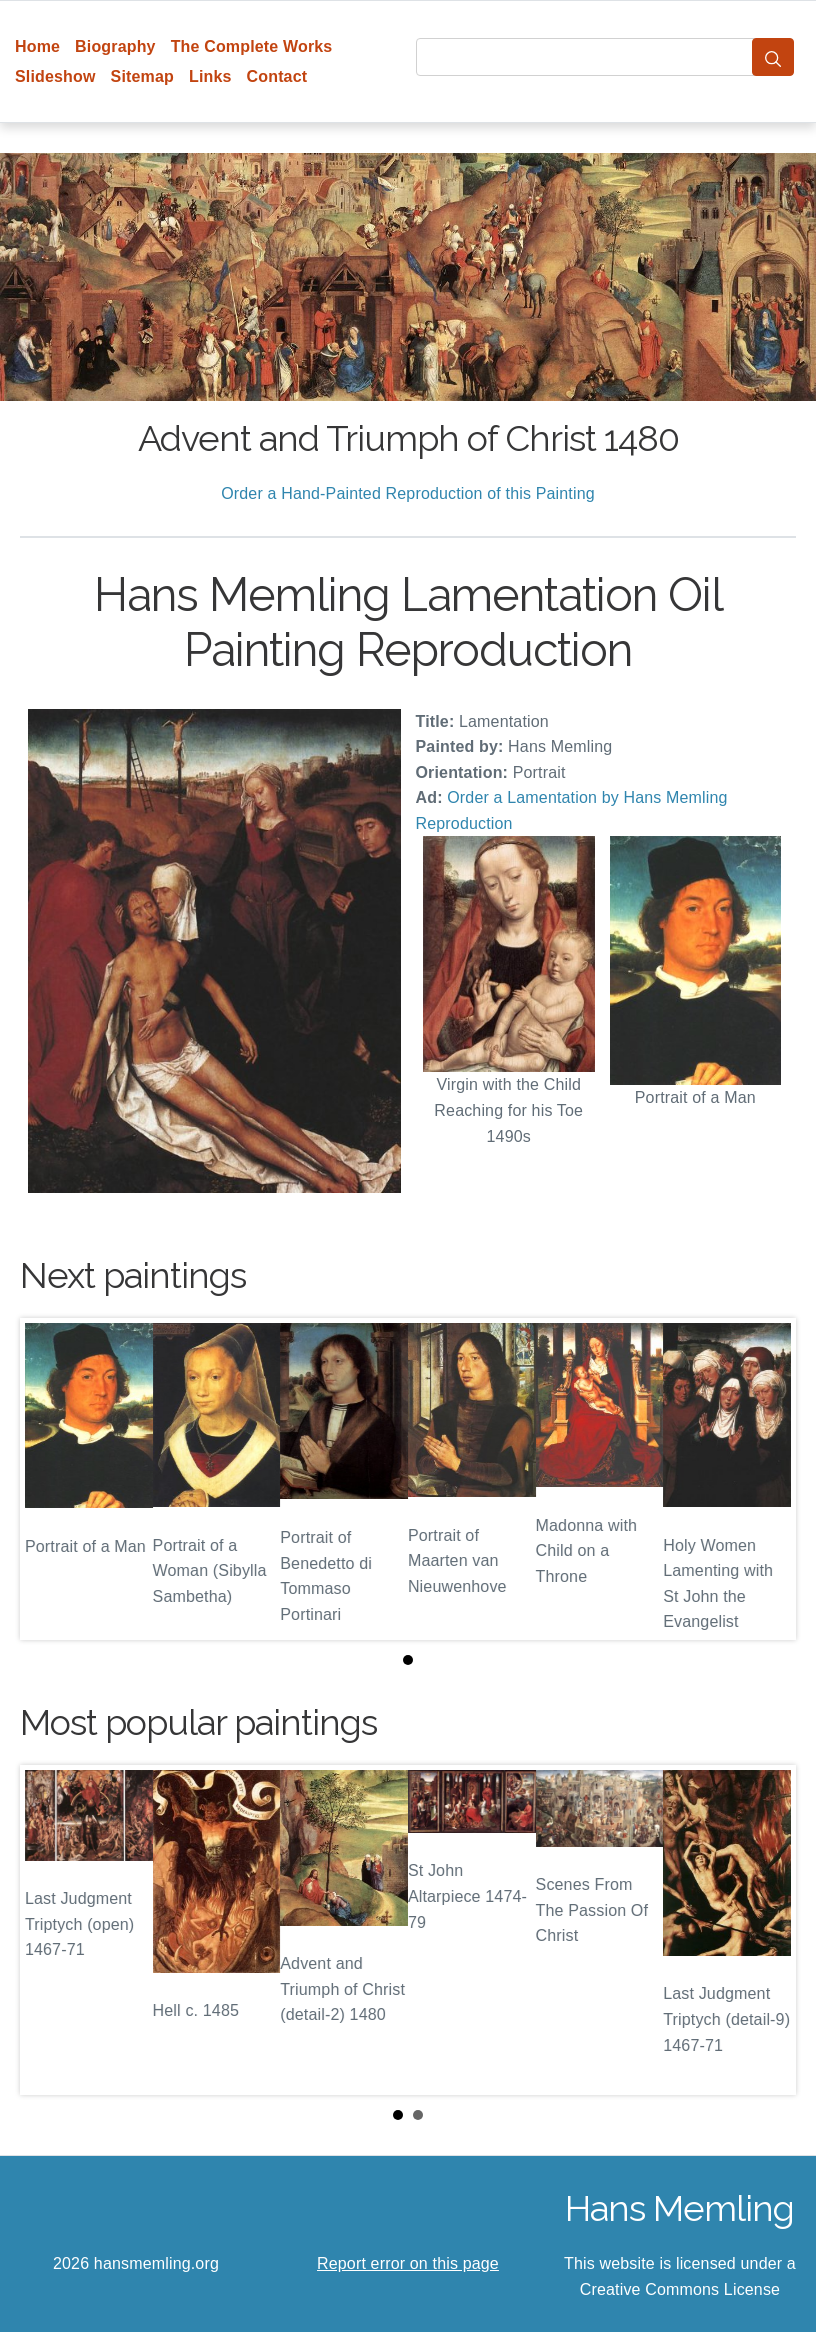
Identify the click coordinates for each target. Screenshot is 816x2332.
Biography (115, 46)
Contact (277, 76)
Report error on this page (408, 2263)
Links (210, 76)
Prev (51, 1930)
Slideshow (55, 76)
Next (765, 1930)
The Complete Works (252, 46)
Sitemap (142, 76)
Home (37, 46)
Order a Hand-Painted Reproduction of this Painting (408, 493)
